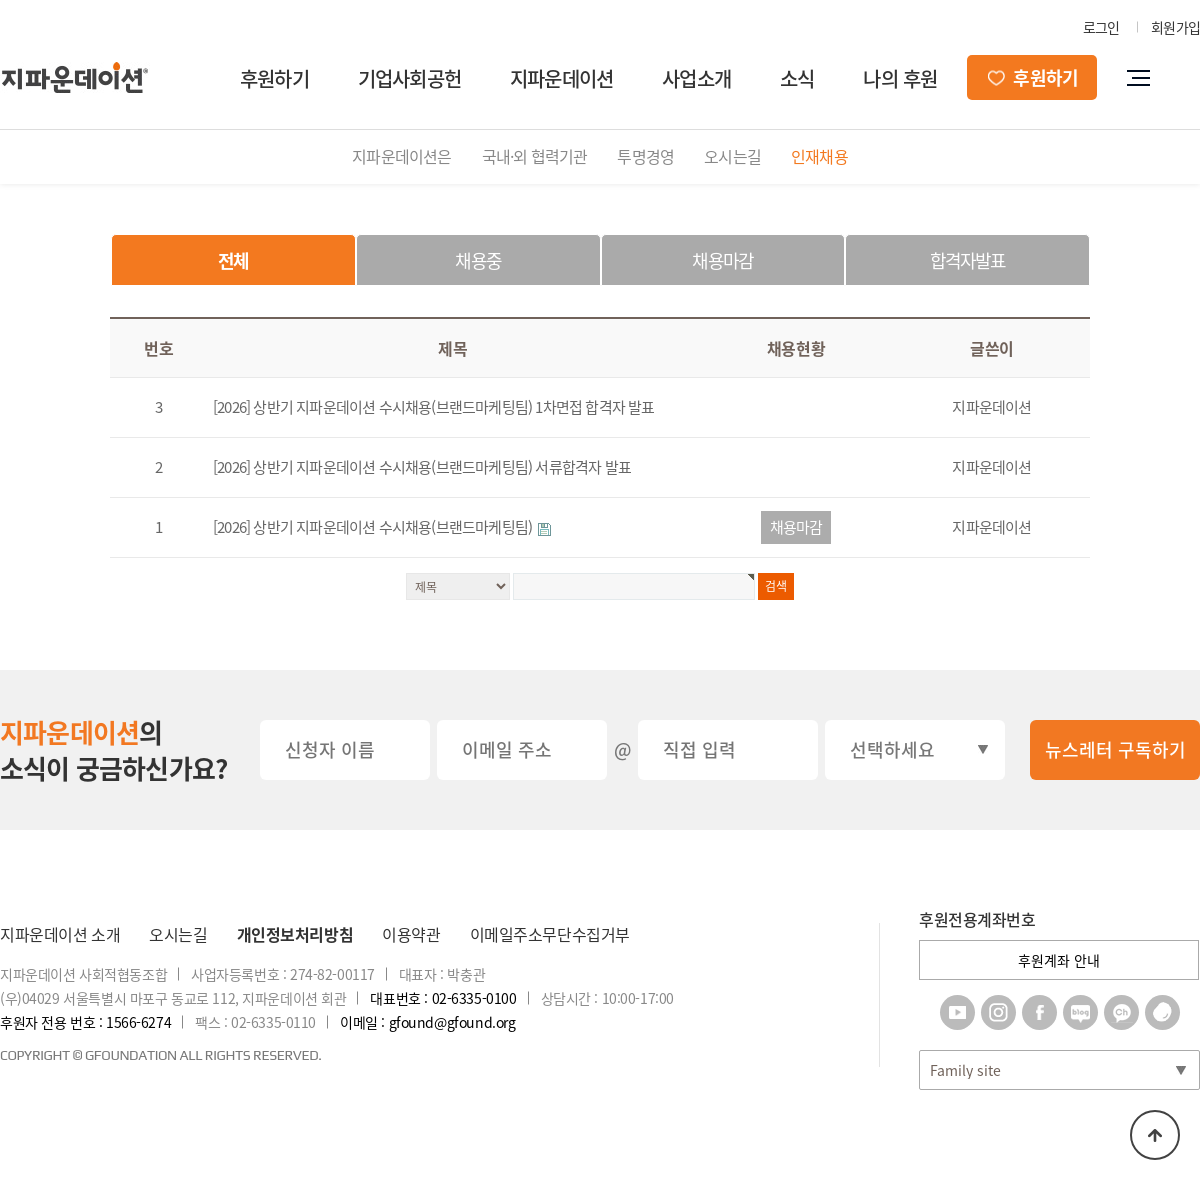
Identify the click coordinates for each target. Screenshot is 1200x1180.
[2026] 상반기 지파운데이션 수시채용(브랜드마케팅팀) (374, 527)
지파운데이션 (561, 78)
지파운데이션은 (401, 156)
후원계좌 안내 (1059, 960)
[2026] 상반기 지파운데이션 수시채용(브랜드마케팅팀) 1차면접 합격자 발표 (434, 407)
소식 (797, 78)
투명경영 (645, 156)
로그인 (1101, 27)
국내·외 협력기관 (535, 156)
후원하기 (274, 78)
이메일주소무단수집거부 (550, 934)
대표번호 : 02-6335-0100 (443, 998)
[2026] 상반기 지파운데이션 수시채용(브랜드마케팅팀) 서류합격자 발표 (422, 467)
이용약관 (411, 934)
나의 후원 (900, 78)
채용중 (478, 260)
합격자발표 (968, 260)
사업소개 (696, 78)
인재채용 (819, 156)
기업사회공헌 (409, 78)
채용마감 (722, 260)
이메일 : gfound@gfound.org (427, 1022)
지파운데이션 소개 (60, 934)
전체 (233, 260)
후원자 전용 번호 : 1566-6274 (85, 1022)
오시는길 (732, 156)
